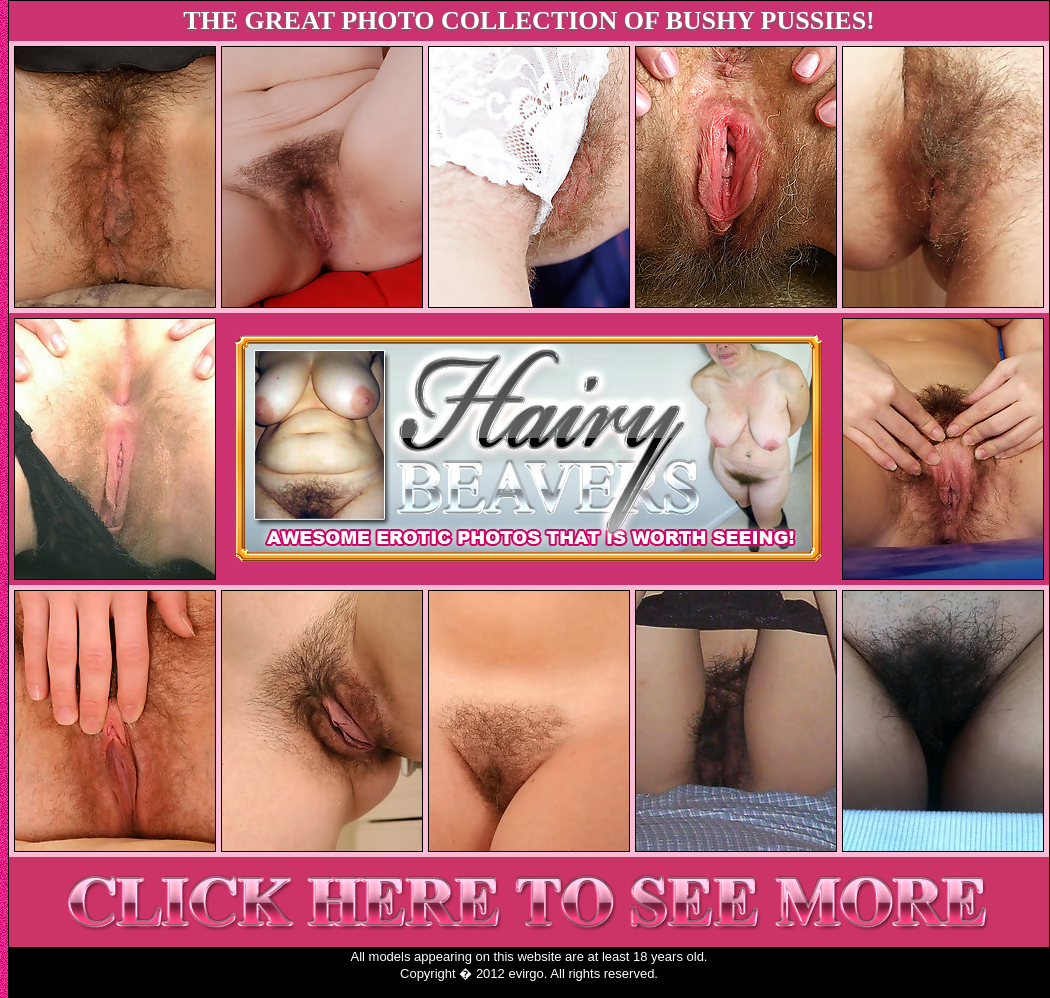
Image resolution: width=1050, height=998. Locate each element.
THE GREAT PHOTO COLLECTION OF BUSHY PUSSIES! (529, 20)
